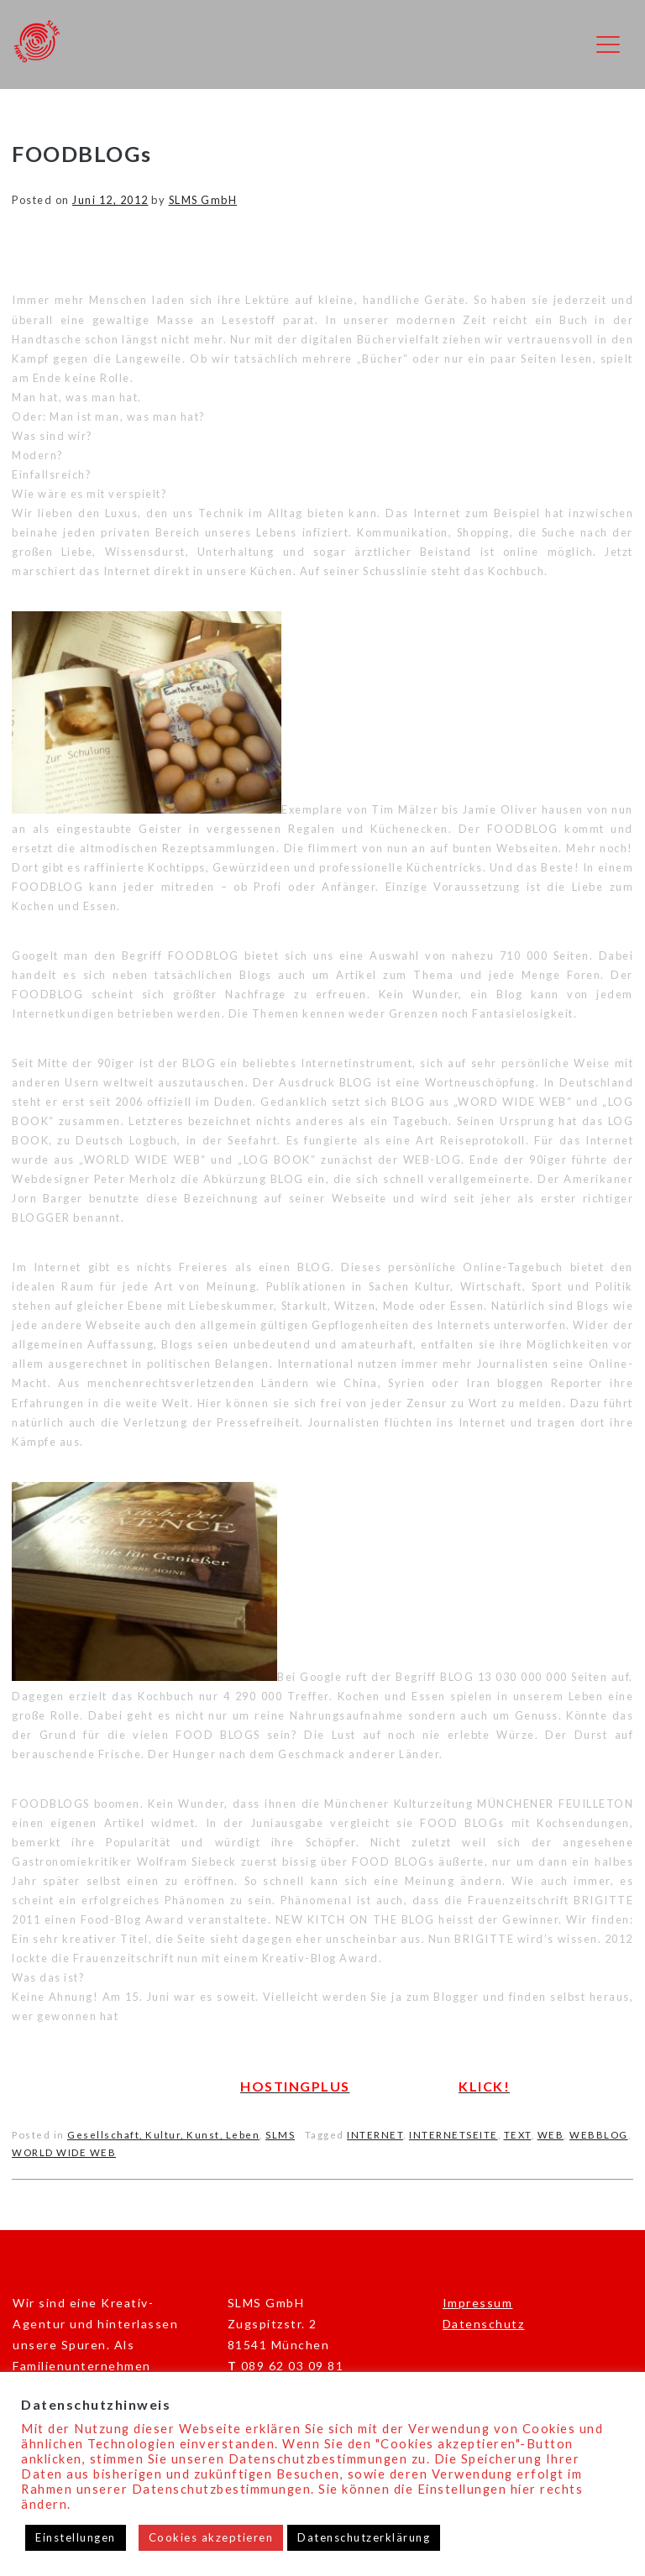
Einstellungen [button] (75, 2537)
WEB (551, 2134)
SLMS (280, 2134)
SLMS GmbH (203, 200)
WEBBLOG (598, 2134)
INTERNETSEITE (453, 2134)
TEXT (518, 2134)
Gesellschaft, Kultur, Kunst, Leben (163, 2134)
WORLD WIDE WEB (64, 2152)
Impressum (478, 2303)
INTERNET (375, 2134)
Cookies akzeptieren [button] (211, 2537)
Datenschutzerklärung (363, 2537)
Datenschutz (484, 2324)
